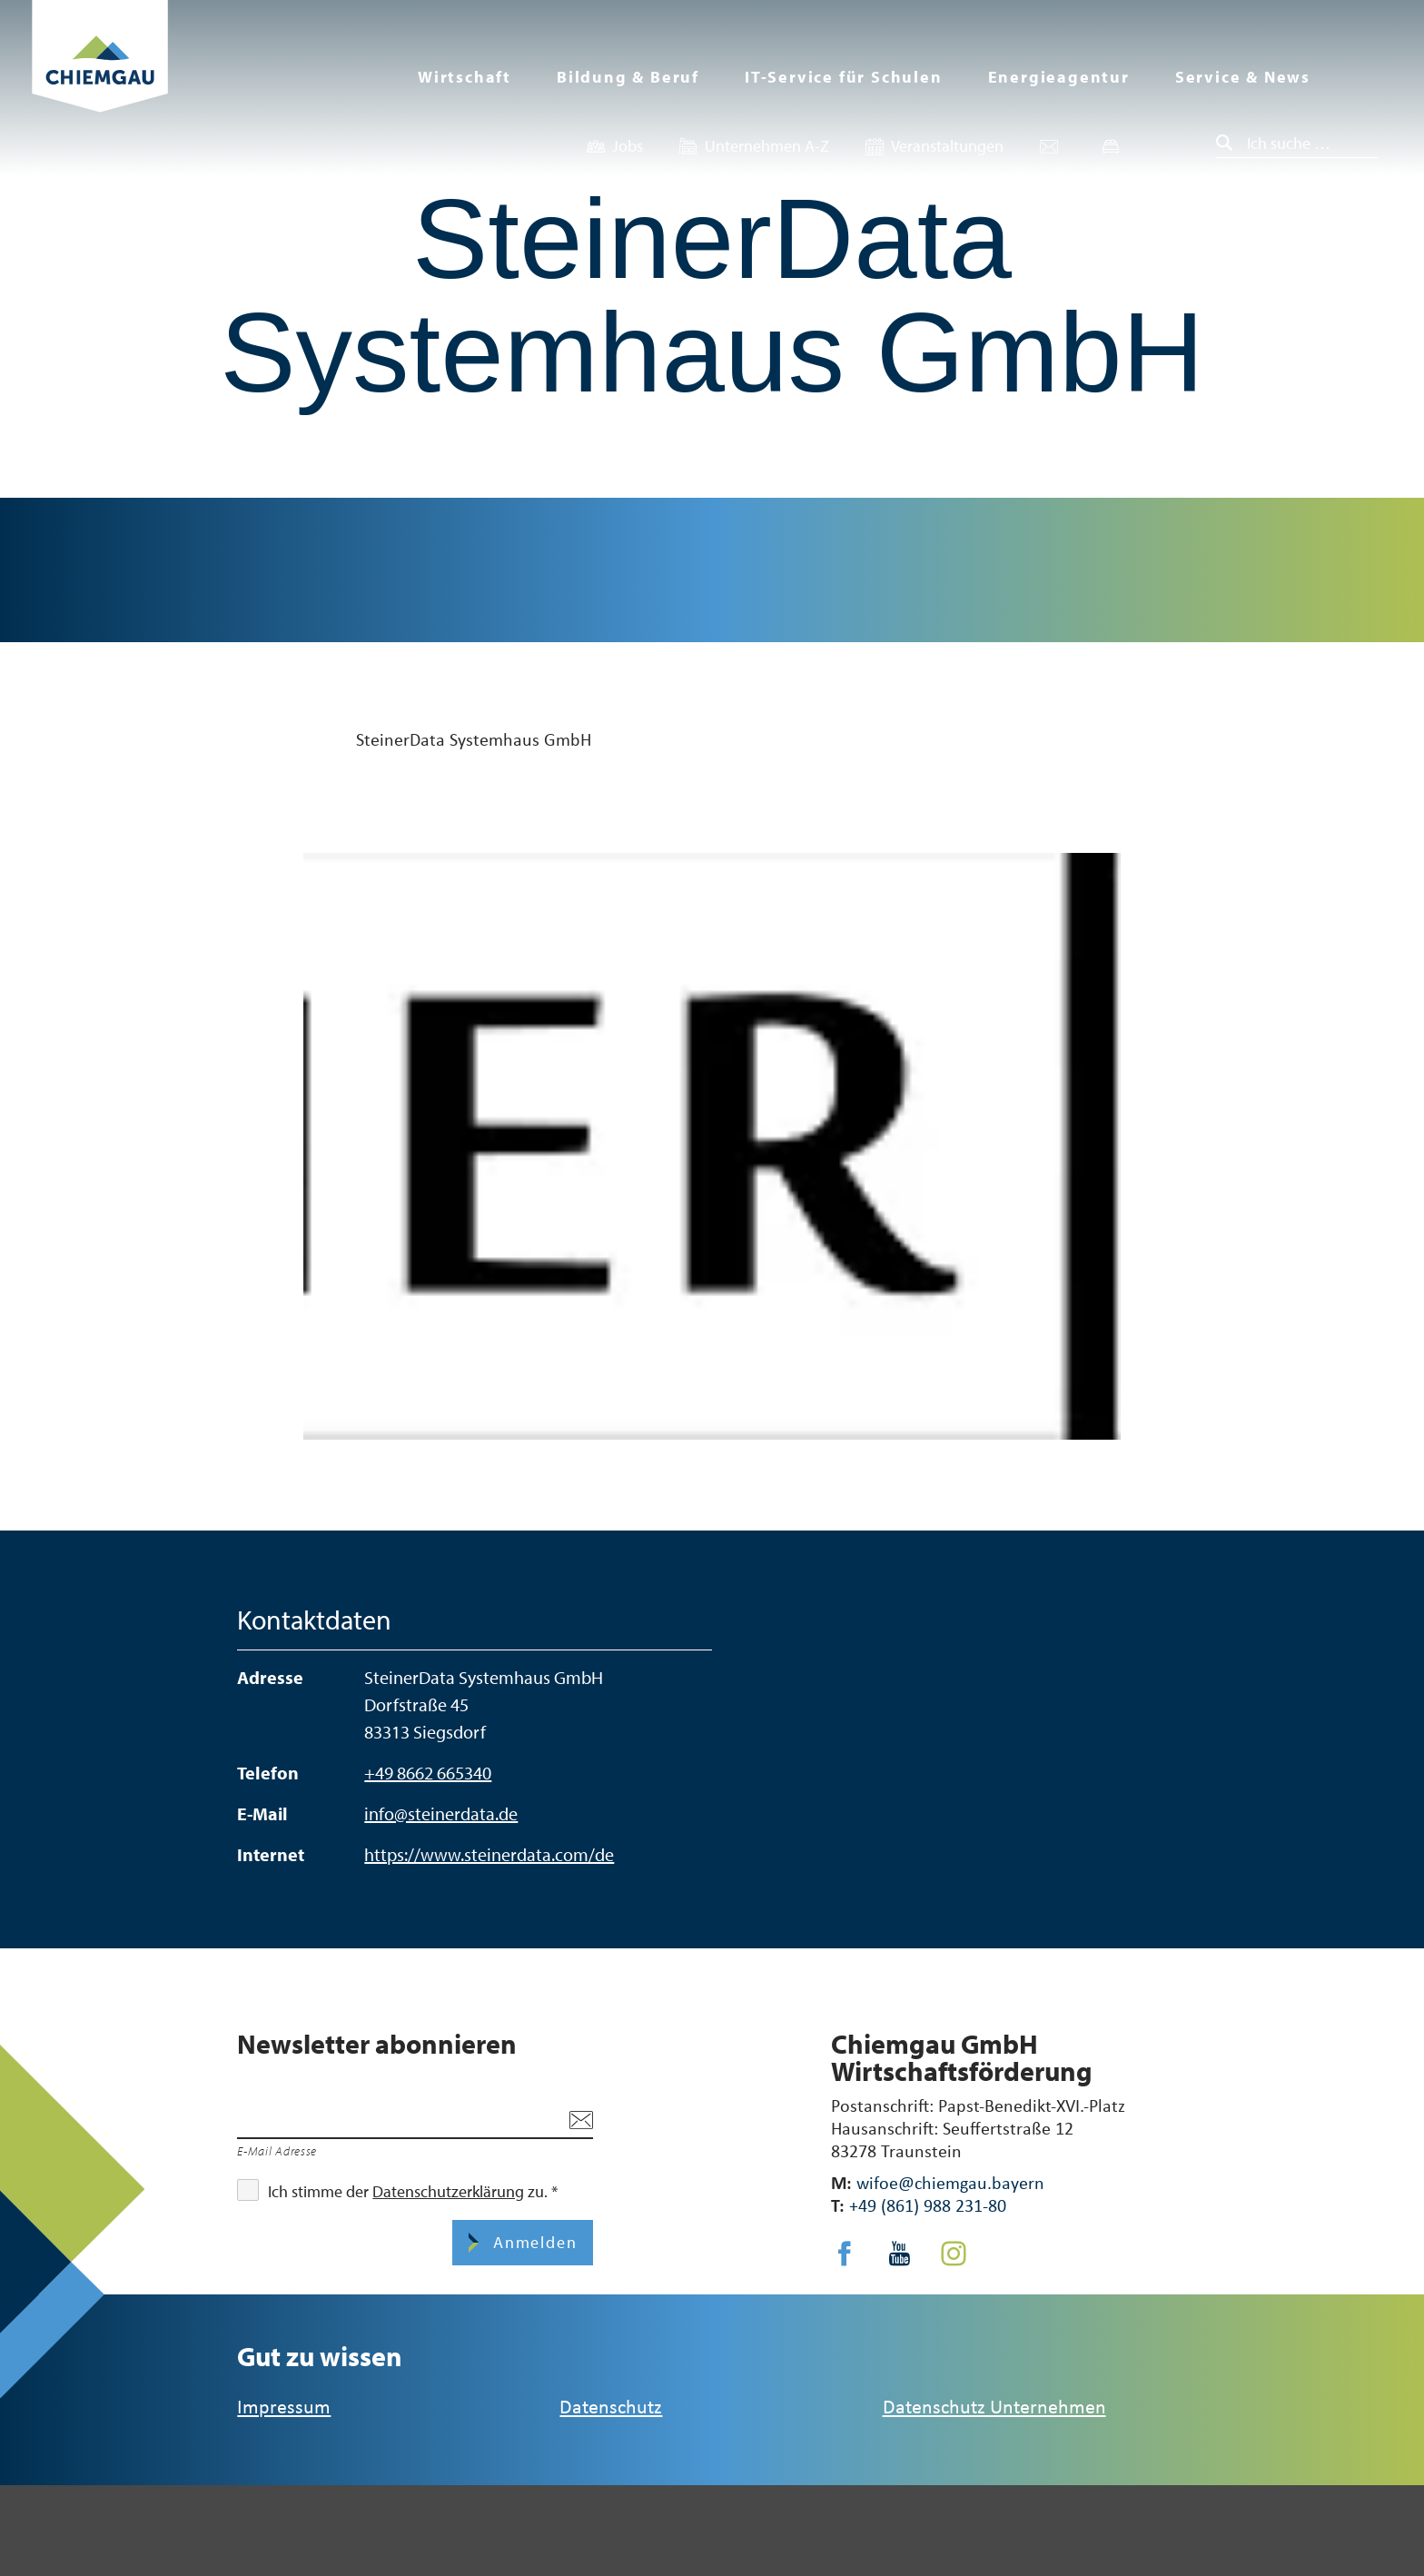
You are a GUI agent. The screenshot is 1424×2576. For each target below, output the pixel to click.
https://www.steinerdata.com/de (489, 1854)
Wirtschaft (464, 76)
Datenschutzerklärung (448, 2191)
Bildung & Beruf (628, 76)
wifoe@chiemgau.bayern (950, 2182)
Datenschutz (610, 2405)
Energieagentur (1059, 76)
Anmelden (532, 2242)
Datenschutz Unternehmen (994, 2405)
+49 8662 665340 (427, 1772)
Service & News (1242, 76)
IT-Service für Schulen (844, 76)
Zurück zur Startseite (100, 78)
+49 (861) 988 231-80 (927, 2205)
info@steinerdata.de (441, 1813)
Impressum (284, 2405)
